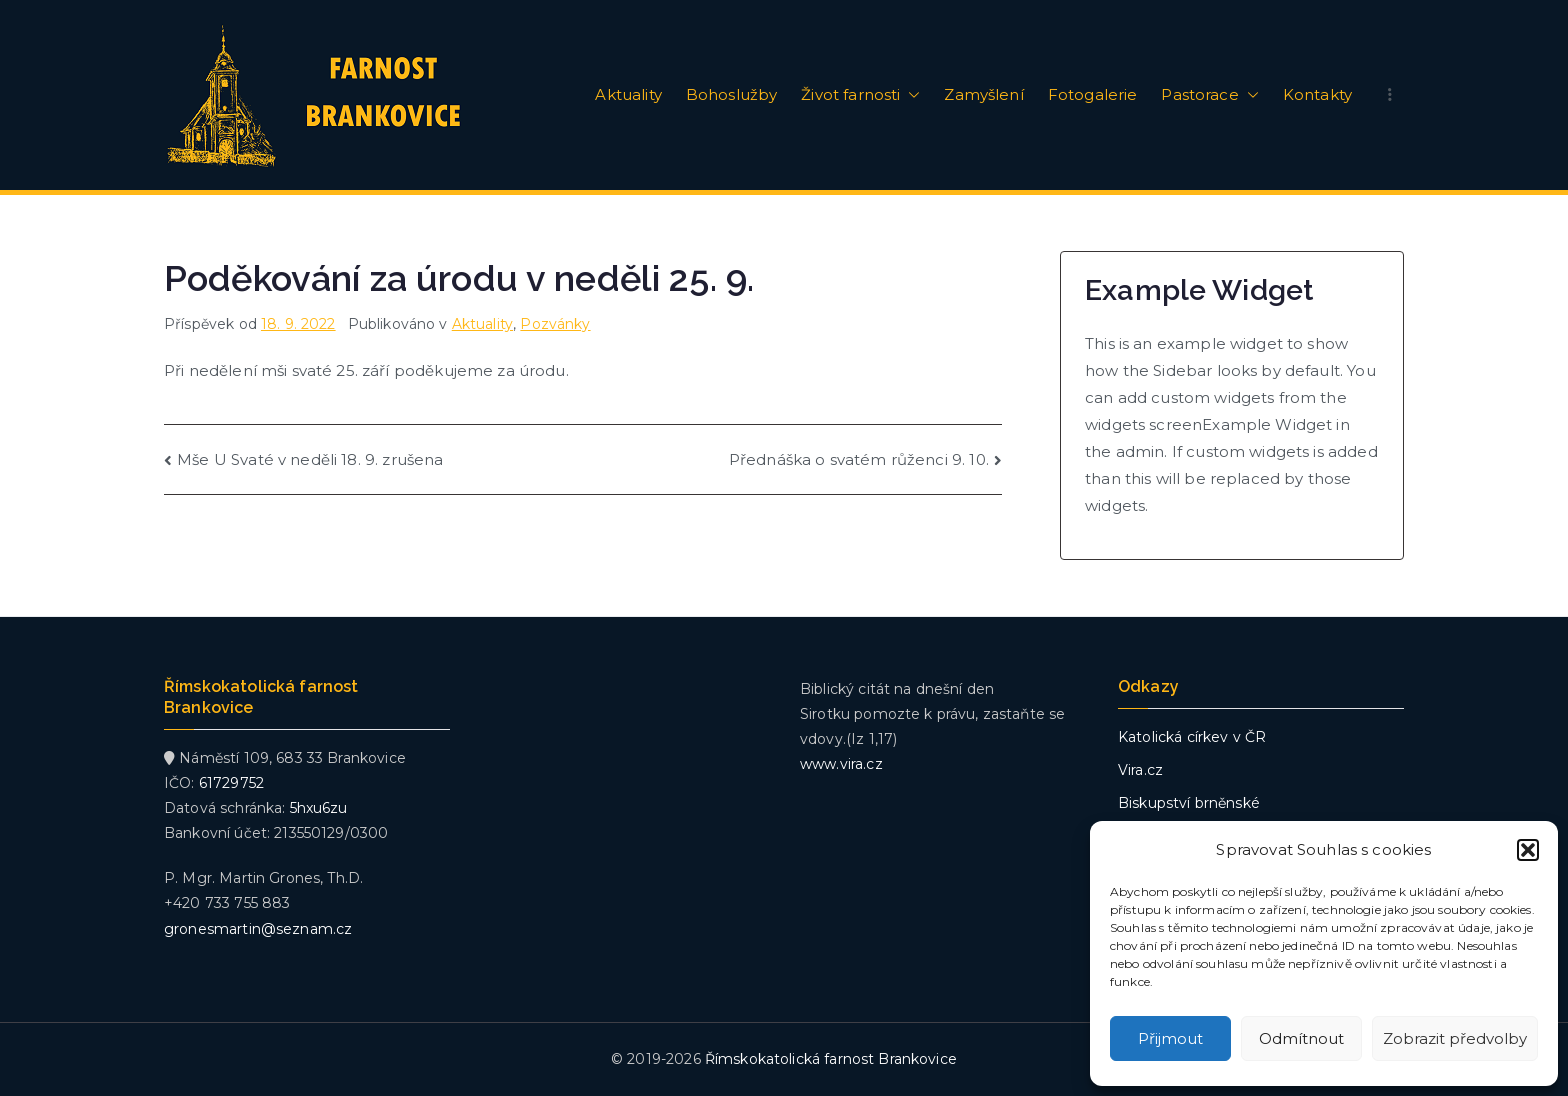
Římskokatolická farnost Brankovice (831, 1059)
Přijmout (1170, 1038)
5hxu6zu (319, 808)
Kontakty (1317, 95)
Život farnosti (860, 95)
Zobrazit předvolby (1455, 1038)
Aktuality (628, 95)
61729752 (231, 783)
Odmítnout (1301, 1038)
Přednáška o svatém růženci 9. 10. (859, 459)
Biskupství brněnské (1189, 803)
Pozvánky (555, 324)
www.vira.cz (841, 764)
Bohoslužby (732, 95)
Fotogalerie (1093, 95)
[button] (1528, 850)
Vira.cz (1140, 770)
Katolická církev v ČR (1192, 737)
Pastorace (1209, 95)
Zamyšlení (983, 95)
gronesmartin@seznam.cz (258, 929)
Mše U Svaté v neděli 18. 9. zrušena (310, 459)
